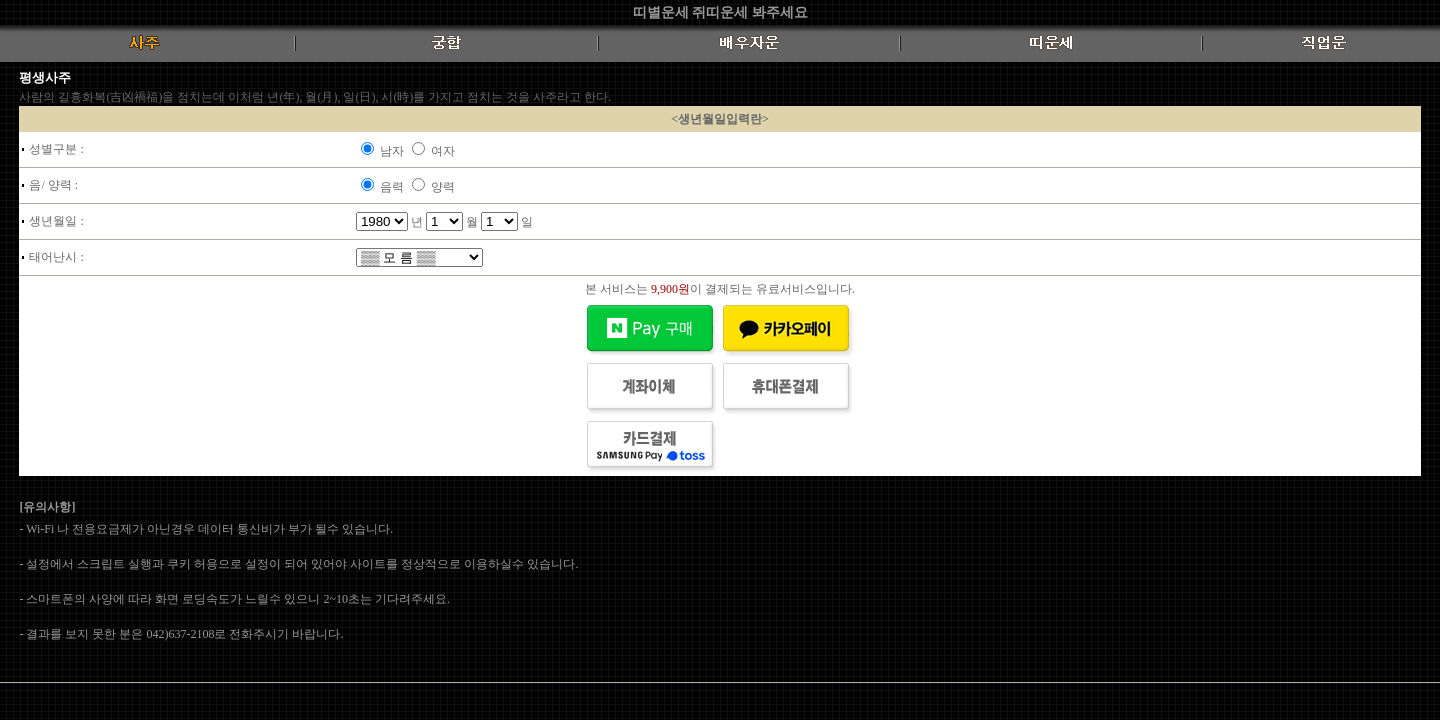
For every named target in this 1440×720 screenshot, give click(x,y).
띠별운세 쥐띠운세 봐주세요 (720, 12)
